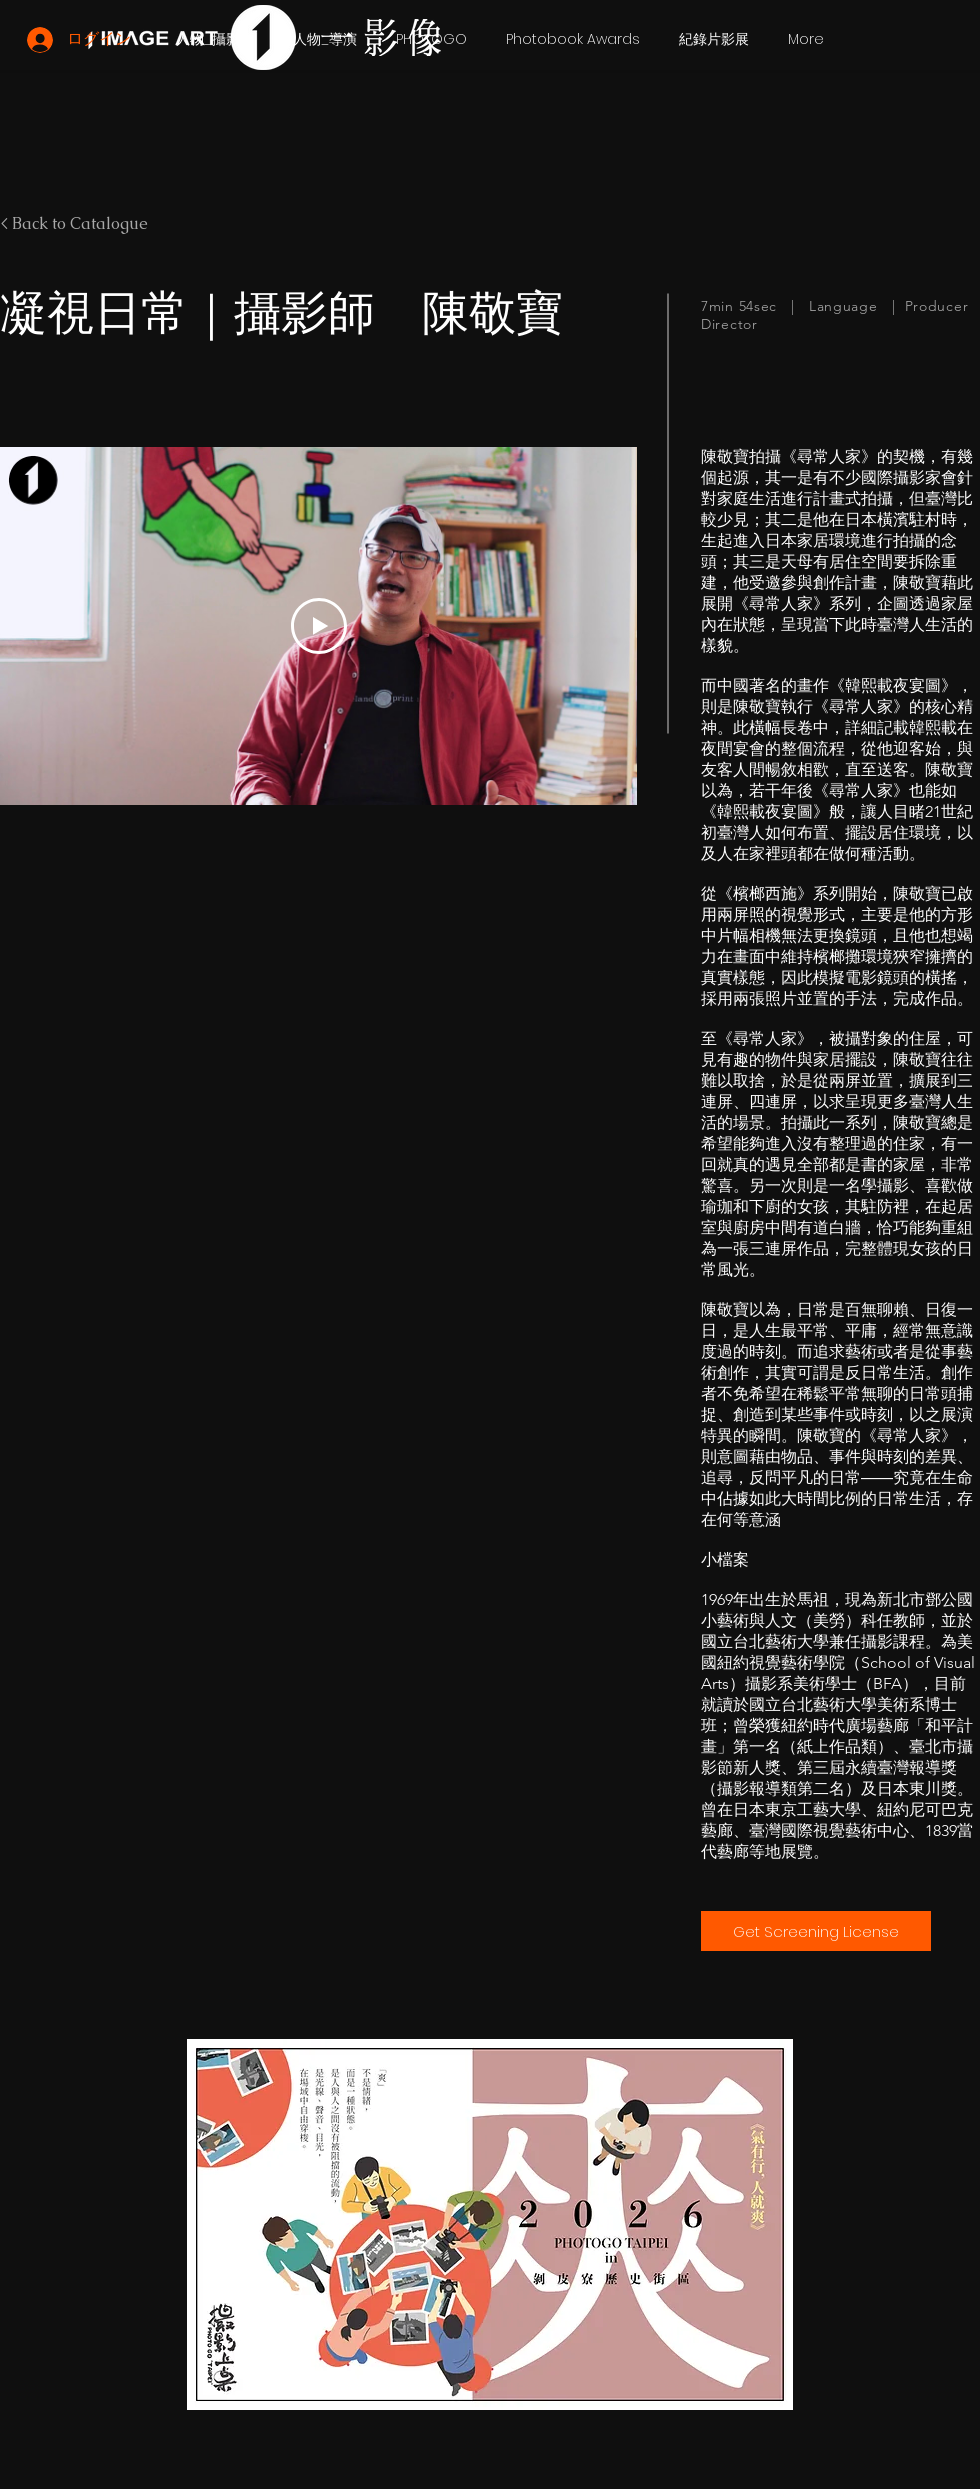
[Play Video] (319, 626)
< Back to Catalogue (74, 223)
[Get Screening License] (816, 1931)
